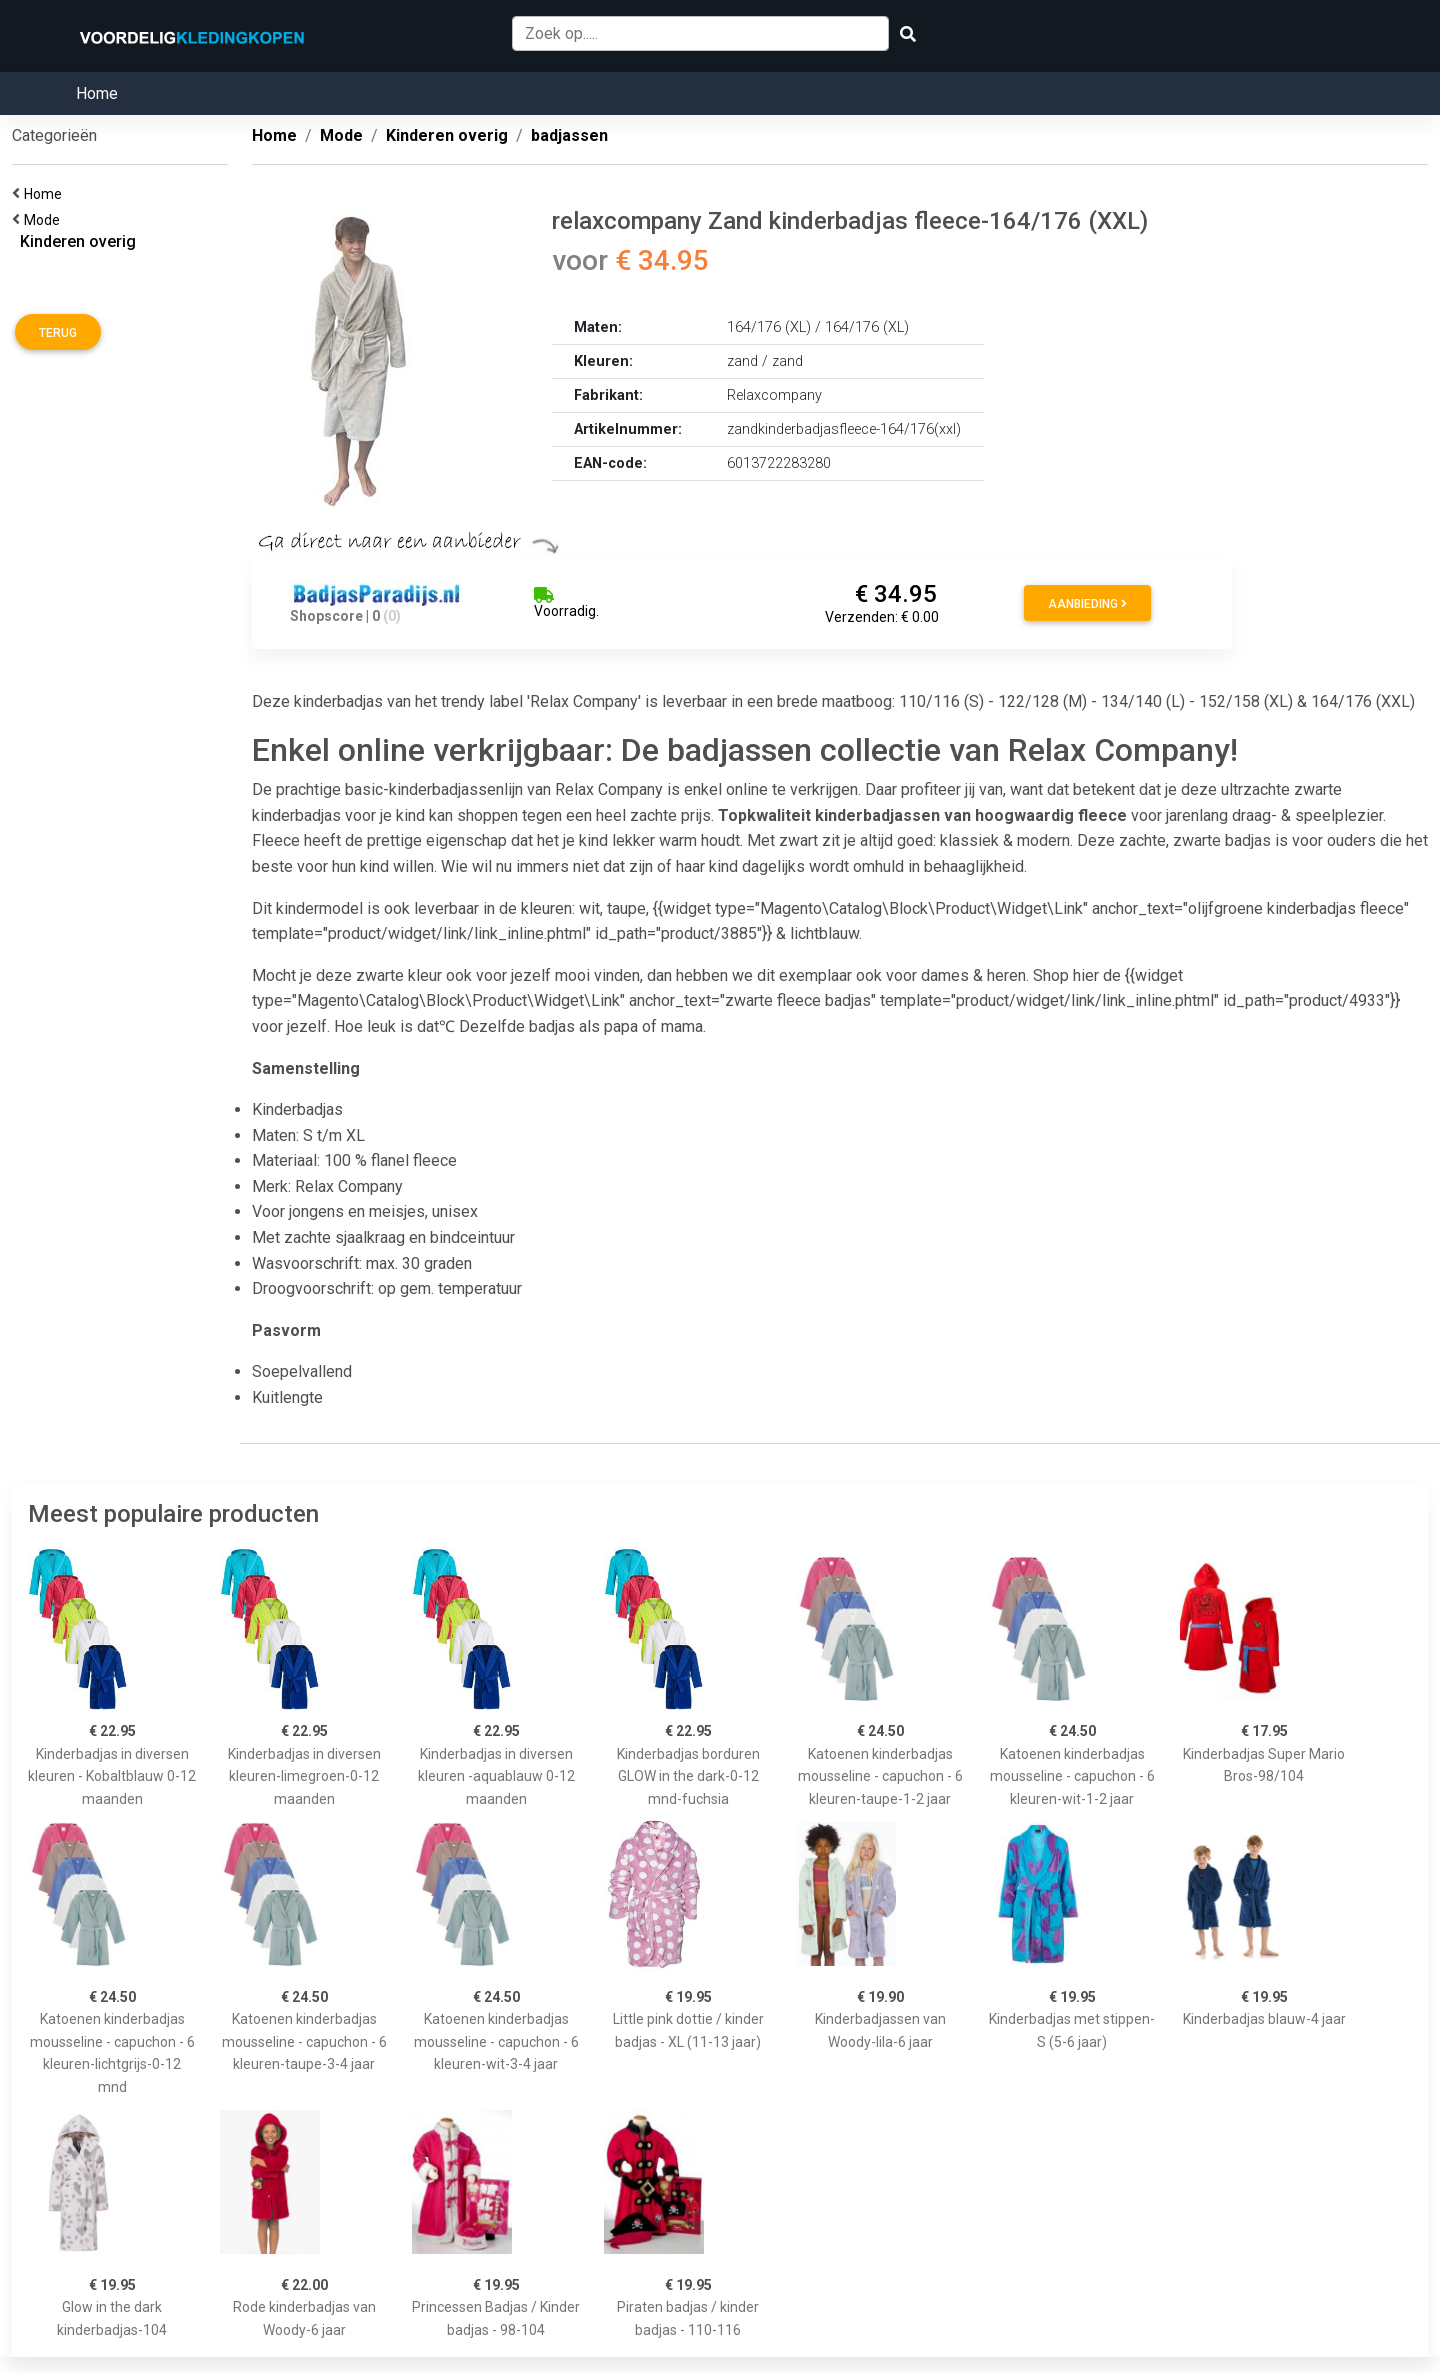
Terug (58, 333)
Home (97, 93)
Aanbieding (1087, 604)
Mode (45, 220)
